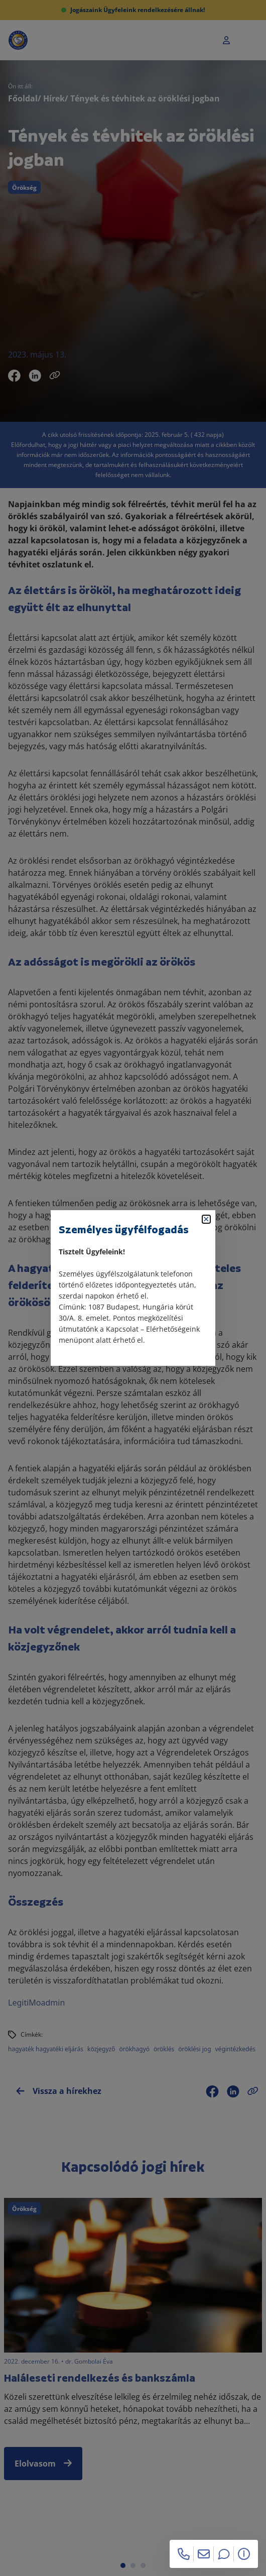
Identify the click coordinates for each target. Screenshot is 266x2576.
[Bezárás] (206, 1219)
